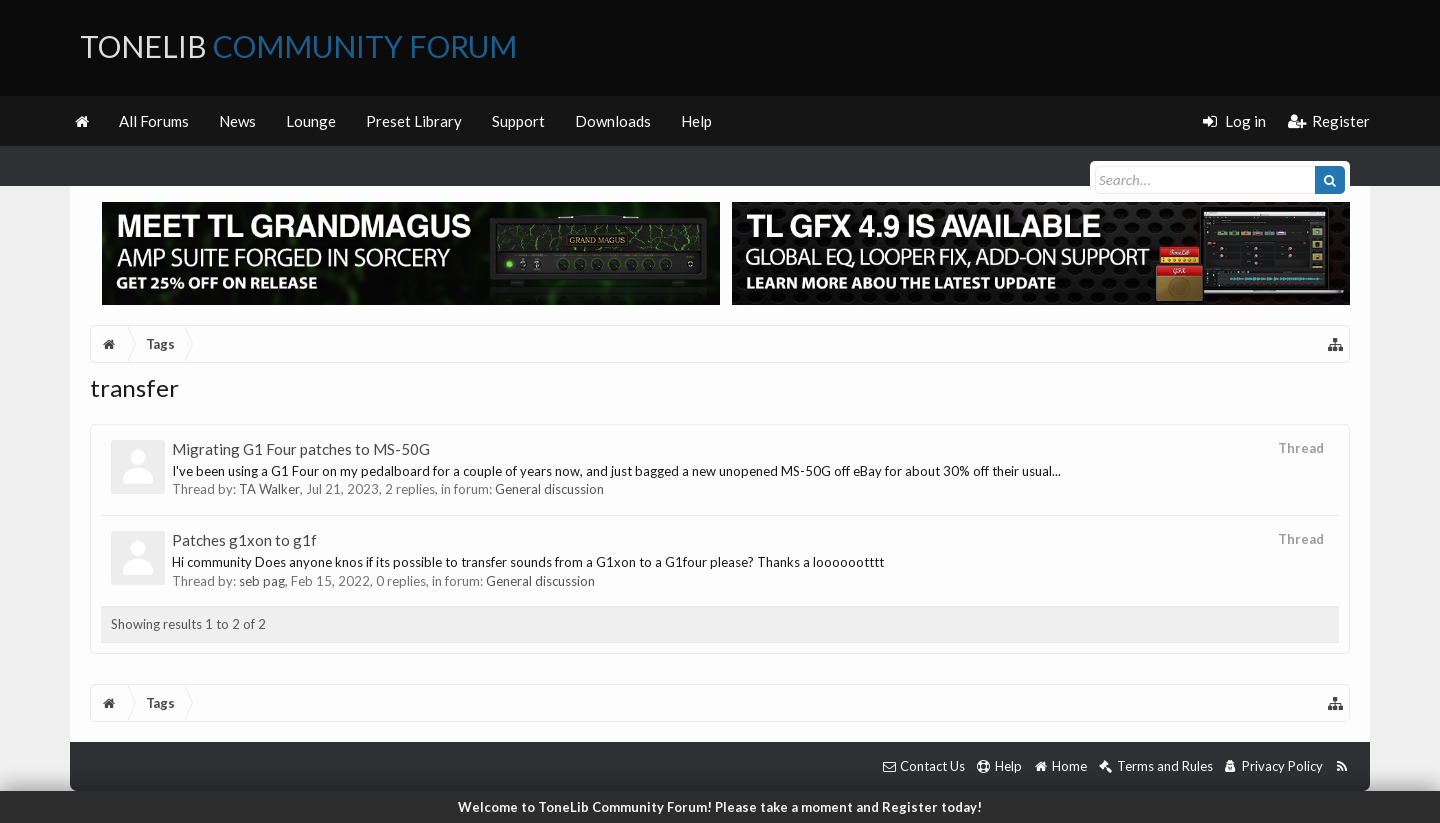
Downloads (613, 121)
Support (518, 121)
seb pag (262, 581)
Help (696, 121)
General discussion (549, 489)
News (237, 121)
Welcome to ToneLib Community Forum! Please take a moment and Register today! (720, 807)
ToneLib (298, 46)
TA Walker (269, 489)
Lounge (311, 121)
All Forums (154, 121)
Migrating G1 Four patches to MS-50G (301, 449)
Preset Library (414, 121)
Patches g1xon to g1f (244, 540)
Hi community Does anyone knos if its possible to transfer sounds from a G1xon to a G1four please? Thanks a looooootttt (528, 562)
